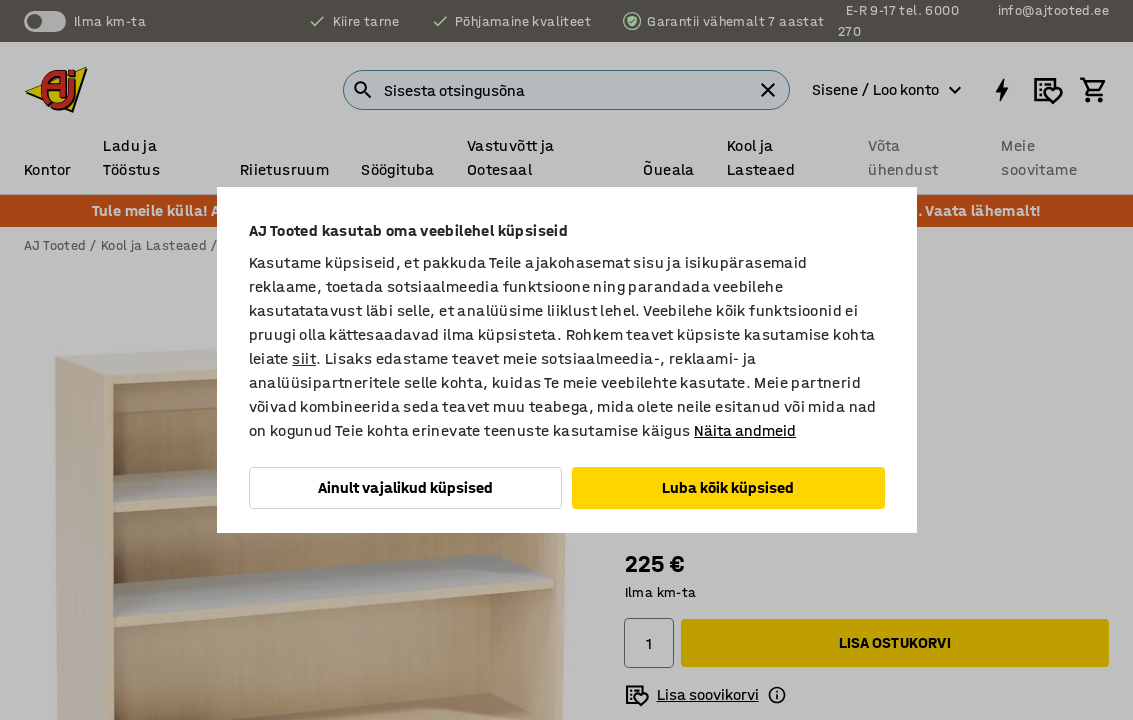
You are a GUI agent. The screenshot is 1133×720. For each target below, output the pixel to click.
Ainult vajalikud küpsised (405, 487)
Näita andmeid (745, 430)
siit (304, 358)
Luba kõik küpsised (728, 487)
